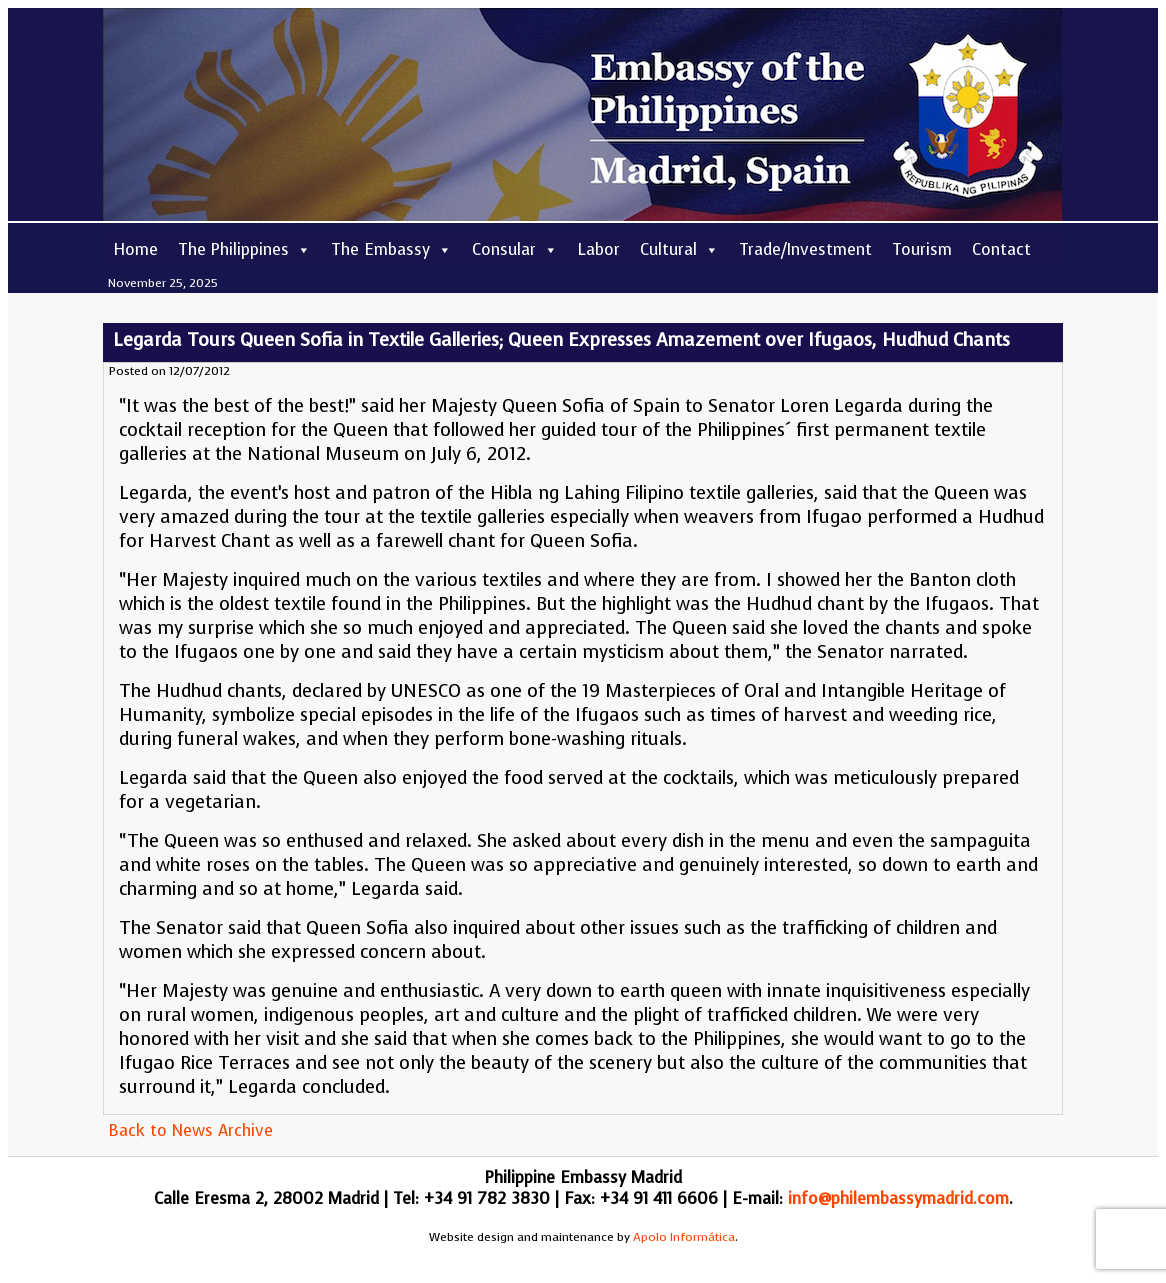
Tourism (922, 249)
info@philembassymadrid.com (898, 1198)
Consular (515, 249)
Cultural (679, 249)
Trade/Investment (805, 249)
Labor (599, 249)
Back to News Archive (190, 1130)
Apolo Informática (684, 1237)
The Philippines (244, 249)
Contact (1001, 249)
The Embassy (391, 249)
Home (135, 249)
